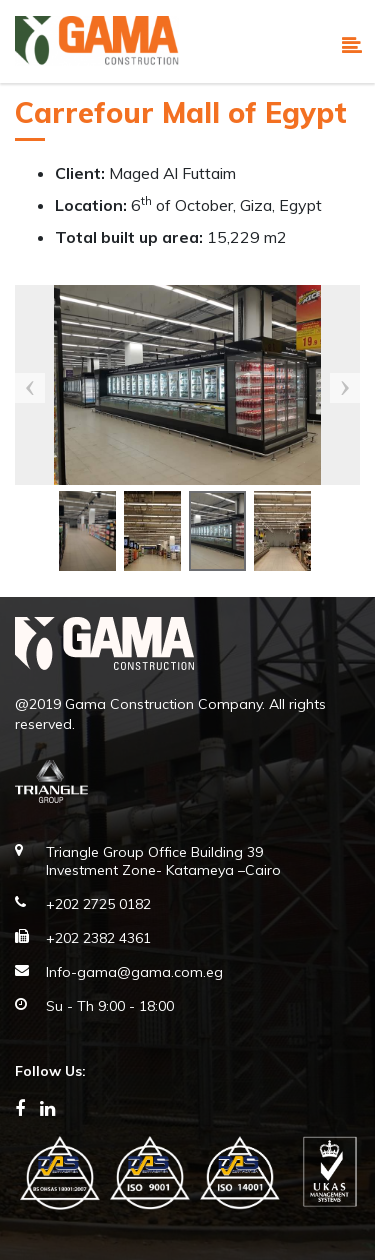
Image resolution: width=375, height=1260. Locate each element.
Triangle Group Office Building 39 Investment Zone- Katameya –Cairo (163, 861)
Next (345, 388)
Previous (30, 388)
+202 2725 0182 (98, 904)
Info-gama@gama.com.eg (134, 972)
